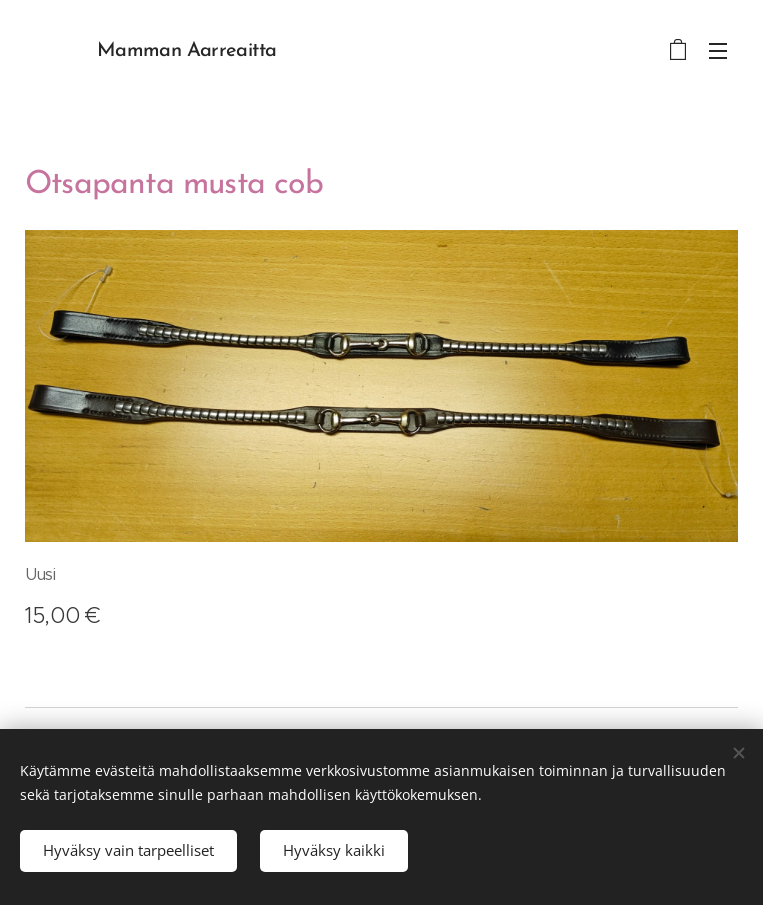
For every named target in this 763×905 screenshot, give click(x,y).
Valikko (718, 51)
